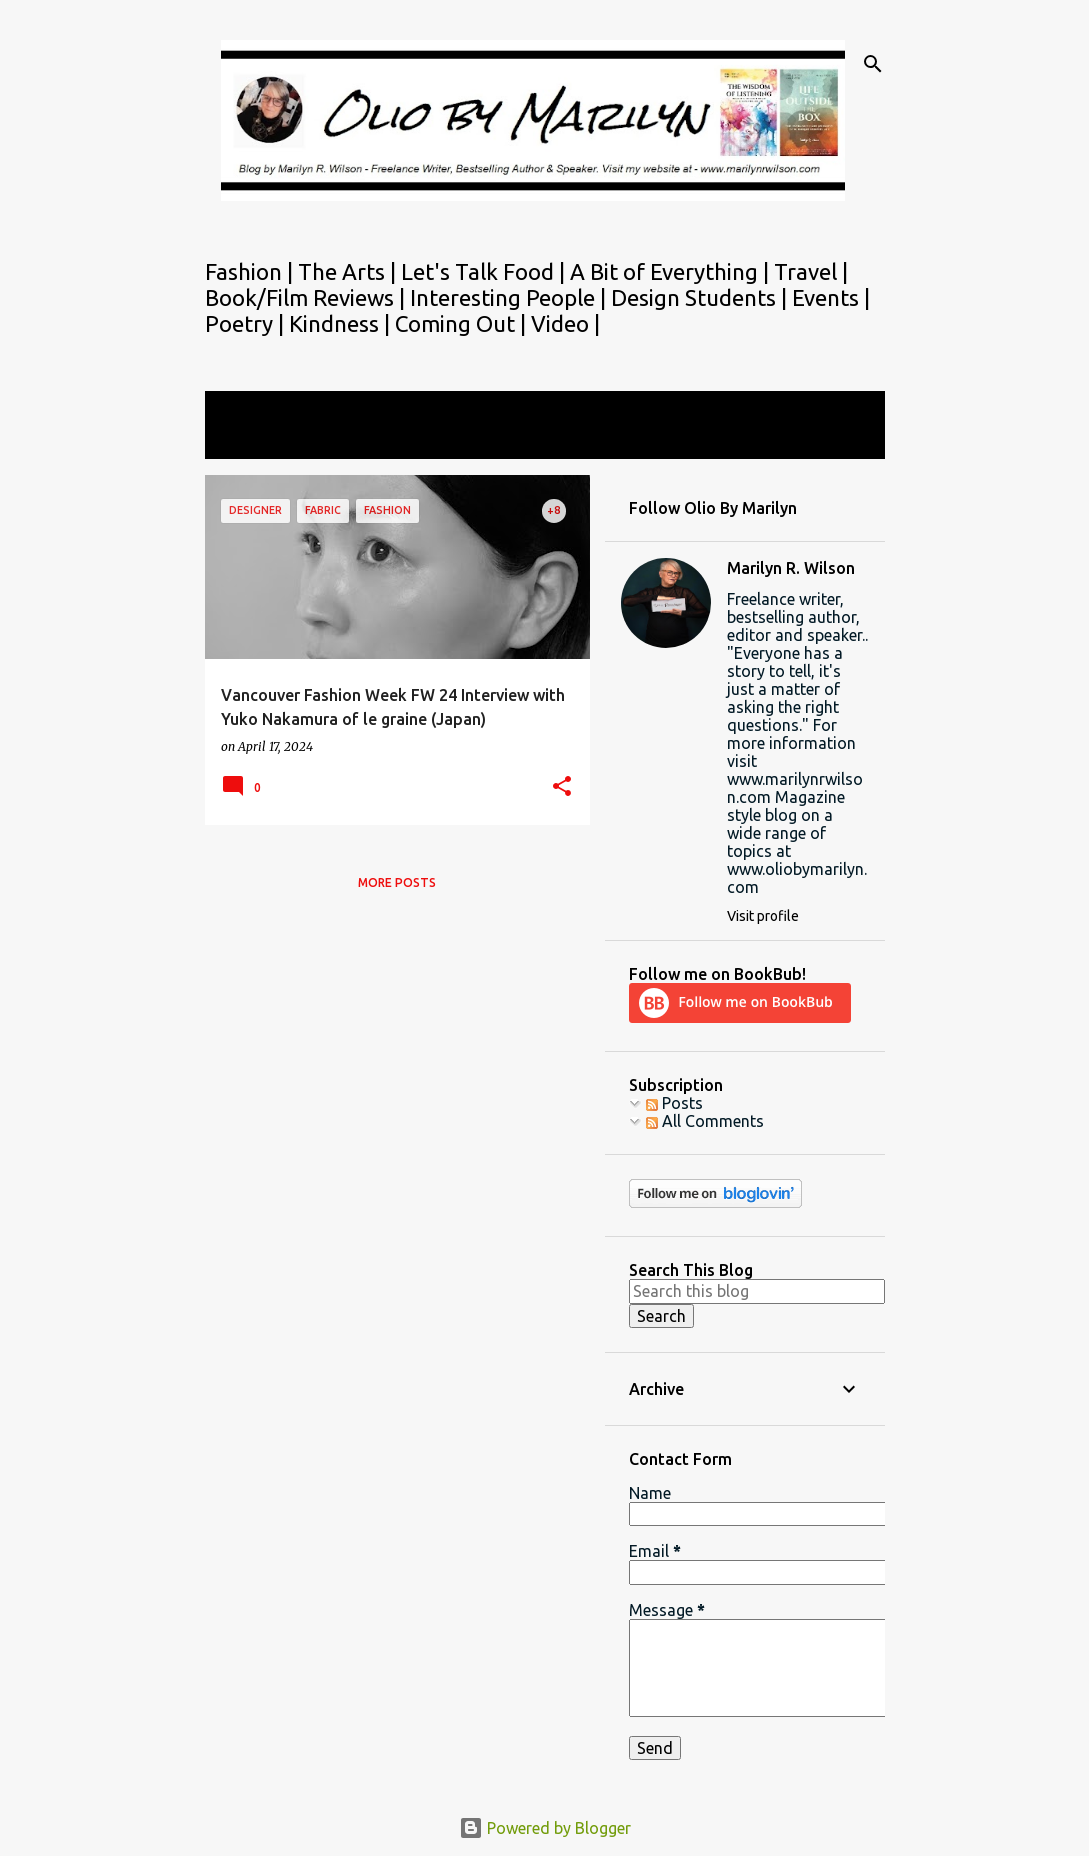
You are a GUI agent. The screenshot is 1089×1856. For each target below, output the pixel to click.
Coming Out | (463, 323)
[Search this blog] (757, 1291)
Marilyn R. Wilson (791, 568)
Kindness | (342, 323)
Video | (565, 323)
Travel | (811, 271)
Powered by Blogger (545, 1828)
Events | (831, 297)
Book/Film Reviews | (307, 297)
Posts (674, 1103)
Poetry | (247, 323)
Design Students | (701, 297)
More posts (397, 882)
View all (247, 440)
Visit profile (763, 916)
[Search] (873, 64)
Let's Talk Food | (485, 271)
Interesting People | (510, 297)
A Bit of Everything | (672, 271)
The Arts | (349, 271)
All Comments (705, 1121)
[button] (562, 787)
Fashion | (251, 271)
